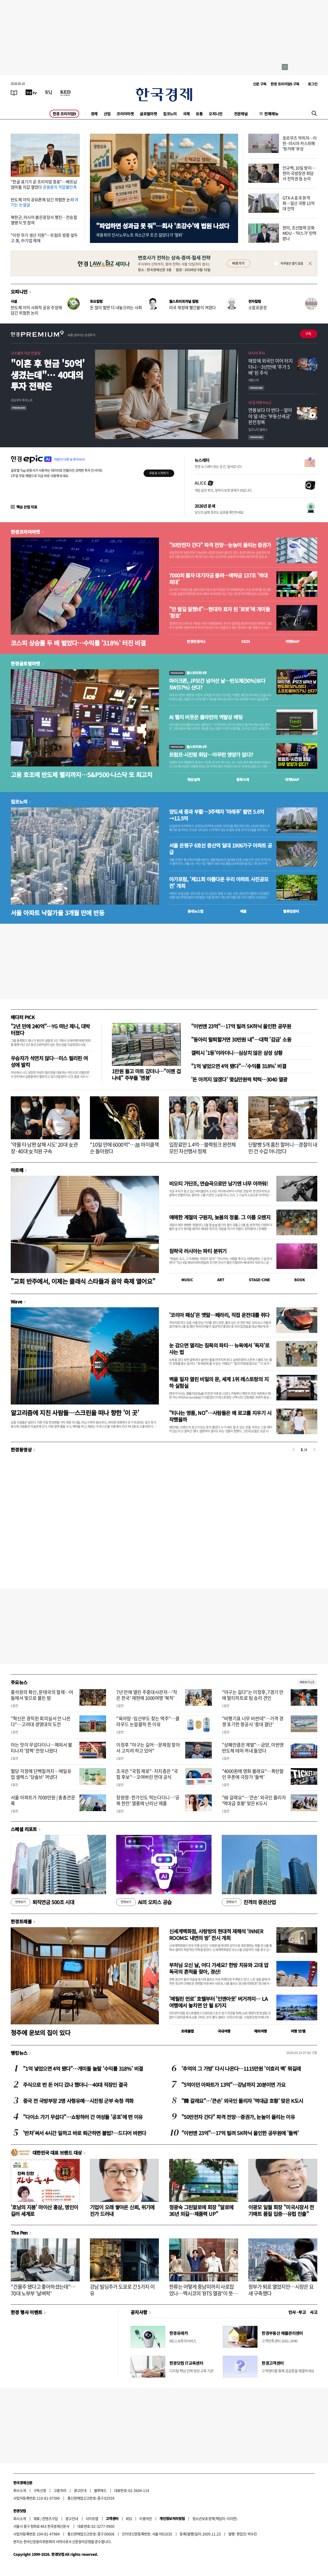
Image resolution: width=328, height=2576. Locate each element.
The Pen (19, 2232)
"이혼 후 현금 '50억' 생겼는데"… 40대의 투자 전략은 (48, 374)
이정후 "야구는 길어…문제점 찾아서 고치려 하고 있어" (148, 1747)
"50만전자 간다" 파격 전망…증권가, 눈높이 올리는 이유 (238, 2117)
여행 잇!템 (298, 2031)
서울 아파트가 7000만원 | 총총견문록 (43, 1800)
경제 (94, 113)
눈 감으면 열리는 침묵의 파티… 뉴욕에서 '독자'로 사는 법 (219, 1349)
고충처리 (60, 2490)
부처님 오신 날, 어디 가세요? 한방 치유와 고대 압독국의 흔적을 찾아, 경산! (218, 1968)
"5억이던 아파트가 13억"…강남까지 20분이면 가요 (233, 2084)
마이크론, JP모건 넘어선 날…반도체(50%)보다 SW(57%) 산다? (217, 684)
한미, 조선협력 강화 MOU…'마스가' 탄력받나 (300, 233)
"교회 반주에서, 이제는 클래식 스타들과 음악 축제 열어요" (83, 1281)
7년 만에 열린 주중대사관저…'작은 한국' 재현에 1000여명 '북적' (146, 1695)
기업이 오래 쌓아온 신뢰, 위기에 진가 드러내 (122, 2210)
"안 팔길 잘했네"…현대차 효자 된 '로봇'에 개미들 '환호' (219, 612)
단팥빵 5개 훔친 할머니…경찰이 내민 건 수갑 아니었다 (282, 1148)
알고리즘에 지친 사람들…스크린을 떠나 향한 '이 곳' (75, 1413)
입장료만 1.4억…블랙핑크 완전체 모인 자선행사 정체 (202, 1148)
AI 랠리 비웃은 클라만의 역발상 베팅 (205, 717)
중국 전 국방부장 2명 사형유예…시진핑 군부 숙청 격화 (78, 2100)
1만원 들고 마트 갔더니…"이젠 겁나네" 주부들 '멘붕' (146, 1074)
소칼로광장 (257, 307)
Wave (16, 1301)
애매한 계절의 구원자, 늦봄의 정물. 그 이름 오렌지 (219, 1217)
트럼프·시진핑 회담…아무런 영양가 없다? (211, 754)
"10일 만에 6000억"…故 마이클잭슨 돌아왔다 (124, 1148)
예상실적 (193, 779)
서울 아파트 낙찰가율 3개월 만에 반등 (57, 913)
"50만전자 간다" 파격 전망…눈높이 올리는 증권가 (220, 545)
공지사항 (139, 2312)
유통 (199, 113)
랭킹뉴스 (19, 2052)
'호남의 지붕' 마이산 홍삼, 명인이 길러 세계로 (44, 2210)
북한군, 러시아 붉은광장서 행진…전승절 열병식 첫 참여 (44, 220)
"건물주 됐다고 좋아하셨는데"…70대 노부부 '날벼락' (43, 2290)
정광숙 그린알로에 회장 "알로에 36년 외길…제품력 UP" (201, 2210)
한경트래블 (21, 1921)
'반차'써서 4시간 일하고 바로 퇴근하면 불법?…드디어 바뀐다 (84, 2133)
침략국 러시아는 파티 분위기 (198, 1251)
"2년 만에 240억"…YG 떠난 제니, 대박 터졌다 (50, 1029)
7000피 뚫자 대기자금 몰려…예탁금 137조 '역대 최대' (218, 578)
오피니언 (215, 113)
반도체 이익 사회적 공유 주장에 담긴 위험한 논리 (36, 310)
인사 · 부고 (297, 2312)
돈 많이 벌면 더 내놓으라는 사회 (116, 307)
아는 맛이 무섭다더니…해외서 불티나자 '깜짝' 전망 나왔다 (41, 1747)
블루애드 (100, 2490)
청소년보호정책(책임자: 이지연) (214, 2518)
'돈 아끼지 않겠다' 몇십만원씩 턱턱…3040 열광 (239, 1079)
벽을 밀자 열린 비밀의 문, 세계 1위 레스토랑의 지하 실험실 (218, 1382)
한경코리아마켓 (25, 531)
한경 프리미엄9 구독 (285, 83)
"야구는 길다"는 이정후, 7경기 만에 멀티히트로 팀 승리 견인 (253, 1695)
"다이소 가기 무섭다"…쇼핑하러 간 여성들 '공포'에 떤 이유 (83, 2117)
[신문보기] (14, 92)
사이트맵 (92, 2518)
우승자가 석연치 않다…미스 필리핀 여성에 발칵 (49, 1061)
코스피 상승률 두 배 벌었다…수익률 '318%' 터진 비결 (78, 643)
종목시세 (242, 779)
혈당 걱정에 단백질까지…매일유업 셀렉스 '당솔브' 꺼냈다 (41, 1774)
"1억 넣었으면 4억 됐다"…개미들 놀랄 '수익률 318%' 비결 (83, 2068)
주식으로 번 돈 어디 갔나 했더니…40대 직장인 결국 (75, 2084)
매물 (243, 911)
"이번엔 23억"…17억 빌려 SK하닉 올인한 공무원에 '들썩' (240, 2133)
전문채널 (241, 113)
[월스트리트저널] (48, 92)
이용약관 (145, 2518)
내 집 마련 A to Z (259, 402)
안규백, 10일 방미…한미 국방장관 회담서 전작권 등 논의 (299, 173)
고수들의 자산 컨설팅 (25, 352)
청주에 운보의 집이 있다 (40, 2032)
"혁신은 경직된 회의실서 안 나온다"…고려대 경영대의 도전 (41, 1721)
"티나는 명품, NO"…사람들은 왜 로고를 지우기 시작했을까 (220, 1416)
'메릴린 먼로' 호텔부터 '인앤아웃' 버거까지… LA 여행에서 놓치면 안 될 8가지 (218, 2002)
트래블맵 (187, 2031)
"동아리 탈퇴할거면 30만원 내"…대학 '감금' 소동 (241, 1039)
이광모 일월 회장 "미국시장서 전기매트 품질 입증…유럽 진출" (281, 2210)
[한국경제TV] (31, 92)
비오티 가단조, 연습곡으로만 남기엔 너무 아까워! (218, 1183)
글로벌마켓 (148, 113)
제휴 (36, 2518)
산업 (107, 113)
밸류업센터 (291, 911)
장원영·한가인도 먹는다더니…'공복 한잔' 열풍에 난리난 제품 (147, 1800)
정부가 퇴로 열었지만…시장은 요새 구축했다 (280, 2290)
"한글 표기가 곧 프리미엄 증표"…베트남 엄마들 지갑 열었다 (44, 184)
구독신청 (39, 2490)
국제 (186, 113)
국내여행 (224, 2031)
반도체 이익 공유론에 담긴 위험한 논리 (44, 202)
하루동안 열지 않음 (291, 263)
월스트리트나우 (188, 672)
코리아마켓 (125, 113)
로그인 (312, 83)
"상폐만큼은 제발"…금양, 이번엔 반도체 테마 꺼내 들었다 (253, 1747)
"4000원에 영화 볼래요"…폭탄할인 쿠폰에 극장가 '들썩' (253, 1774)
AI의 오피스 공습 (143, 1902)
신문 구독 (259, 83)
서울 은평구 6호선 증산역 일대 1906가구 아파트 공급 (220, 848)
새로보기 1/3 (306, 1682)
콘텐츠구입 (50, 2518)
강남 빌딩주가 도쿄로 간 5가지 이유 (122, 2290)
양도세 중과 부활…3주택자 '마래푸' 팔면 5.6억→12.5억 (216, 815)
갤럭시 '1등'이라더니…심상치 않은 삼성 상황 (236, 1052)
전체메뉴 (271, 113)
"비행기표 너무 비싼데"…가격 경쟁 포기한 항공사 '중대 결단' (253, 1721)
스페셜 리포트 (24, 1829)
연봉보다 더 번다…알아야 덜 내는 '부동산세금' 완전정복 (270, 416)
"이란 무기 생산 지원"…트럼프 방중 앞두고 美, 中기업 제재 (44, 237)
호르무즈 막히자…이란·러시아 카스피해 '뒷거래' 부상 (300, 143)
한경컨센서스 (196, 641)
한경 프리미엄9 (64, 113)
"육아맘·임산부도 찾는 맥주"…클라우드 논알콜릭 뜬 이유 (147, 1721)
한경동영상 (21, 1449)
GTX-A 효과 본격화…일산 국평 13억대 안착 (298, 203)
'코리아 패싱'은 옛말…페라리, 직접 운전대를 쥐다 (219, 1315)
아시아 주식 (256, 352)
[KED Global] (65, 92)
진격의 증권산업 (249, 1902)
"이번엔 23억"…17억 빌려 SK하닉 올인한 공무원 (241, 1026)
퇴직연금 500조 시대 (42, 1902)
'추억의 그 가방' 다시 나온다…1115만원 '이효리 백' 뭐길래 (241, 2068)
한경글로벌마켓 (25, 663)
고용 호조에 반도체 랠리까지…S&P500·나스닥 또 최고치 (81, 774)
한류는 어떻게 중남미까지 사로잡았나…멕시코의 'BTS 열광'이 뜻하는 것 (203, 2293)
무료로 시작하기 (158, 473)
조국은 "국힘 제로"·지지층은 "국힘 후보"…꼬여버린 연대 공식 (147, 1774)
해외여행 (260, 2031)
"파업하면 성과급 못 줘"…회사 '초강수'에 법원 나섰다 (162, 225)
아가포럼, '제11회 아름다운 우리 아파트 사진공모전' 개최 (218, 882)
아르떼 (17, 1170)
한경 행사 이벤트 (26, 2312)
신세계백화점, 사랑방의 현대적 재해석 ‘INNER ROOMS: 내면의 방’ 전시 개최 (216, 1934)
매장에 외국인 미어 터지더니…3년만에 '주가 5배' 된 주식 (270, 366)
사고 (313, 2312)
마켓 (293, 641)
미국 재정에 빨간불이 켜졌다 (192, 307)
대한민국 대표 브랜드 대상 (57, 2152)
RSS (129, 2518)
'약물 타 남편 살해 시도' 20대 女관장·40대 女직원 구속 (44, 1148)
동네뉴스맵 (195, 911)
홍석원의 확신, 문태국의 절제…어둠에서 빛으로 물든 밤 (42, 1695)
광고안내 (80, 2490)
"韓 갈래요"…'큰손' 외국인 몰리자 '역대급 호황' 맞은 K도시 (254, 1800)
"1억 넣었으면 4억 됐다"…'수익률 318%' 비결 (238, 1066)
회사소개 (19, 2490)
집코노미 (170, 113)
